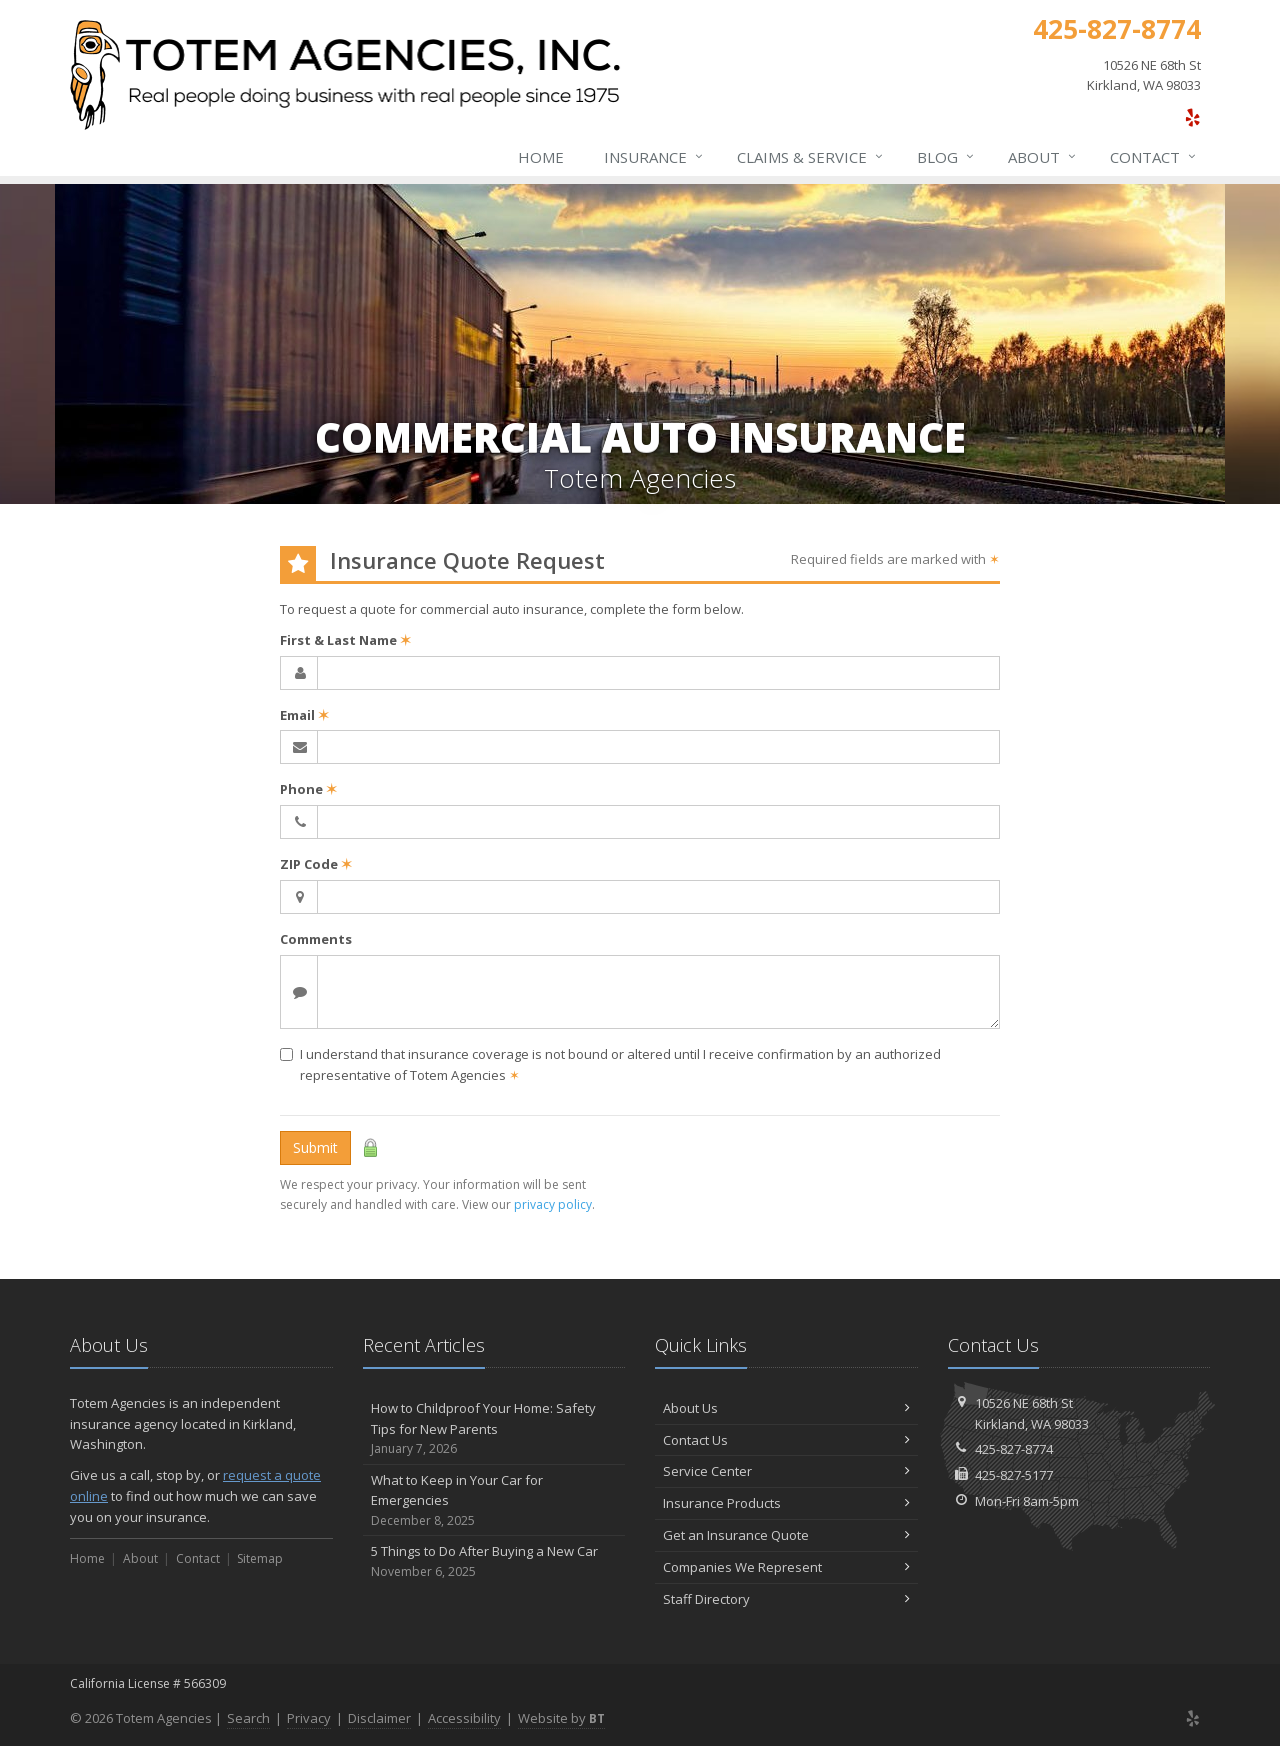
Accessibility (464, 1718)
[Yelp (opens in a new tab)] (1192, 117)
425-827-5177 (1014, 1475)
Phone (308, 789)
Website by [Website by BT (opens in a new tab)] (561, 1718)
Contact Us (786, 1440)
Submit (315, 1147)
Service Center (786, 1471)
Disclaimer (379, 1718)
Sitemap (260, 1558)
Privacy (309, 1718)
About (1043, 157)
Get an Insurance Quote (786, 1535)
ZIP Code (316, 864)
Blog (946, 157)
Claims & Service (811, 157)
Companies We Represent (786, 1567)
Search (248, 1718)
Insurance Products (786, 1503)
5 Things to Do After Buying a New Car (494, 1561)
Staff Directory (786, 1599)
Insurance (654, 157)
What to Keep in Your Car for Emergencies (494, 1501)
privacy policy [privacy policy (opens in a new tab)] (553, 1204)
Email (304, 715)
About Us (786, 1408)
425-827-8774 (1014, 1449)
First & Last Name (345, 640)
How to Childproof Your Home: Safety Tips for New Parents (494, 1429)
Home (541, 157)
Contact (1154, 157)
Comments (316, 939)
